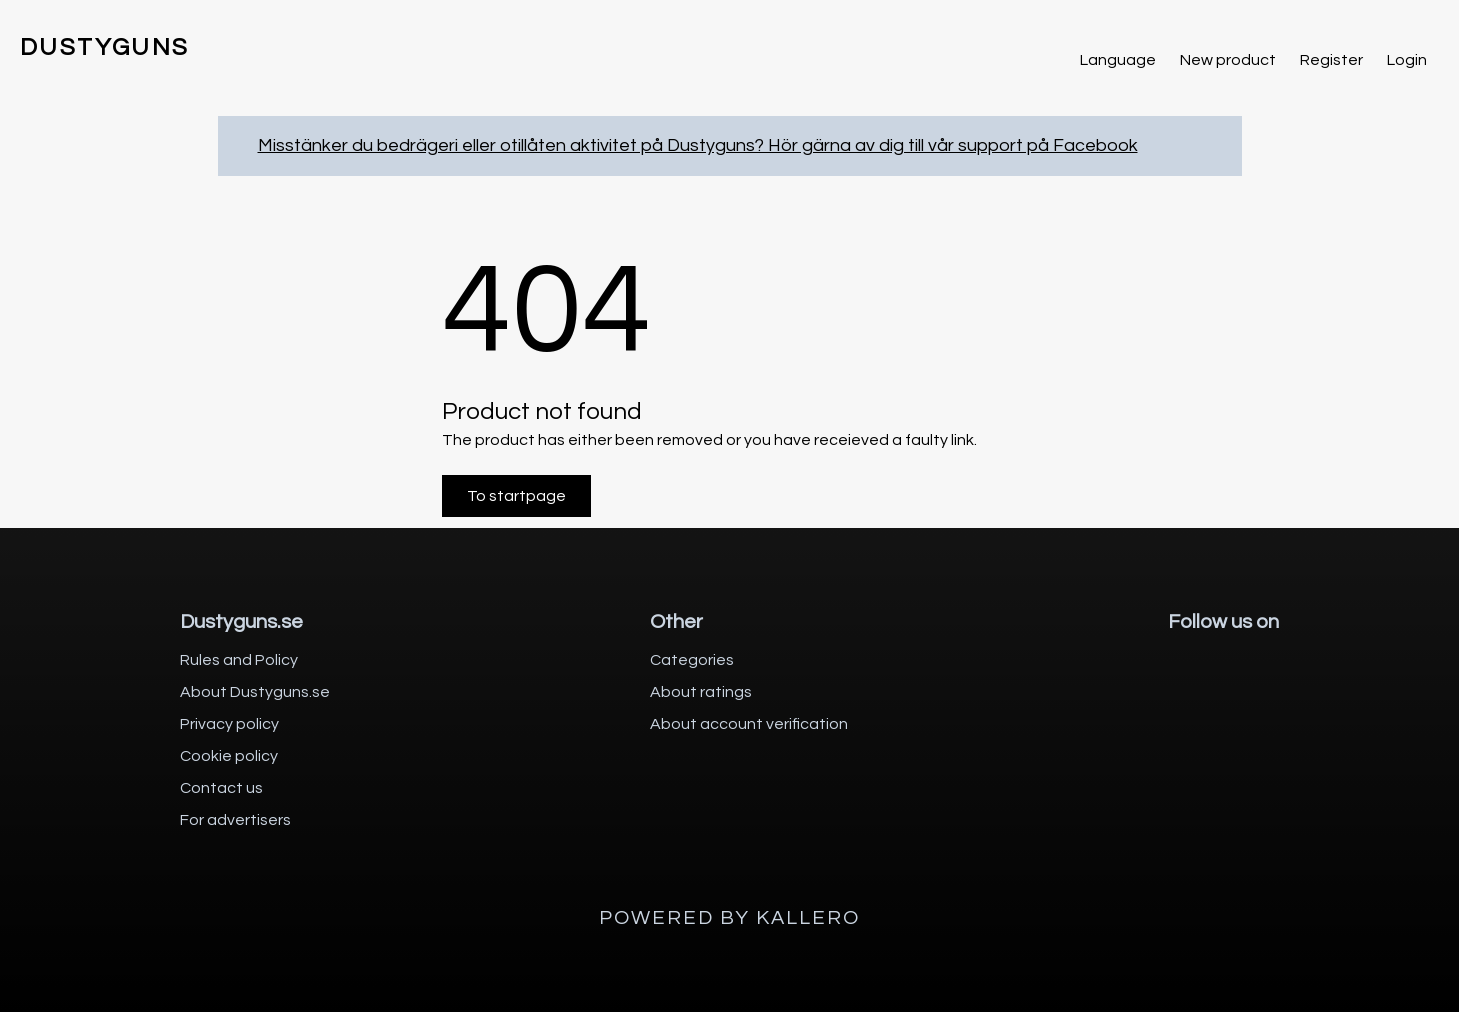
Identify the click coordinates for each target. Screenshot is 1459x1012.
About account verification (749, 724)
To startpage (516, 496)
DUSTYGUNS (105, 47)
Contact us (221, 788)
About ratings (701, 692)
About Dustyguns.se (255, 692)
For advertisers (235, 820)
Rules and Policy (239, 660)
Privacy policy (229, 724)
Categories (692, 660)
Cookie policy (229, 756)
